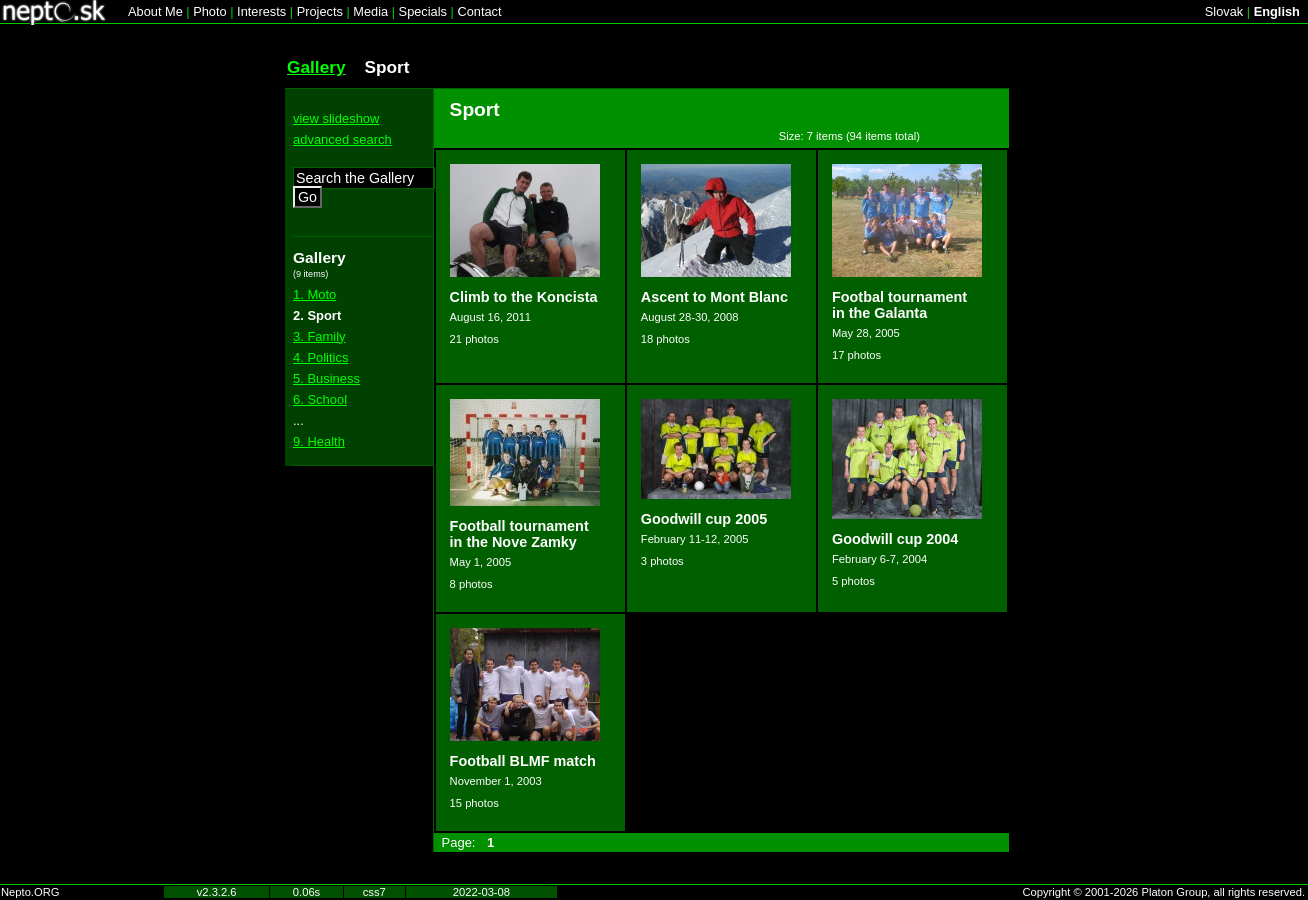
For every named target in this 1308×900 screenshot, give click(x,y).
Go (307, 197)
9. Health (319, 441)
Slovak (1224, 11)
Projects (320, 11)
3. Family (319, 336)
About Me (155, 11)
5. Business (326, 378)
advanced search (342, 139)
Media (370, 11)
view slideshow (336, 118)
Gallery (316, 67)
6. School (320, 399)
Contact (479, 11)
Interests (261, 11)
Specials (423, 11)
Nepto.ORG (30, 892)
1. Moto (314, 294)
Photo (209, 11)
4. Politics (320, 357)
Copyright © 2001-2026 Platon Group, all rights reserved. (1164, 892)
